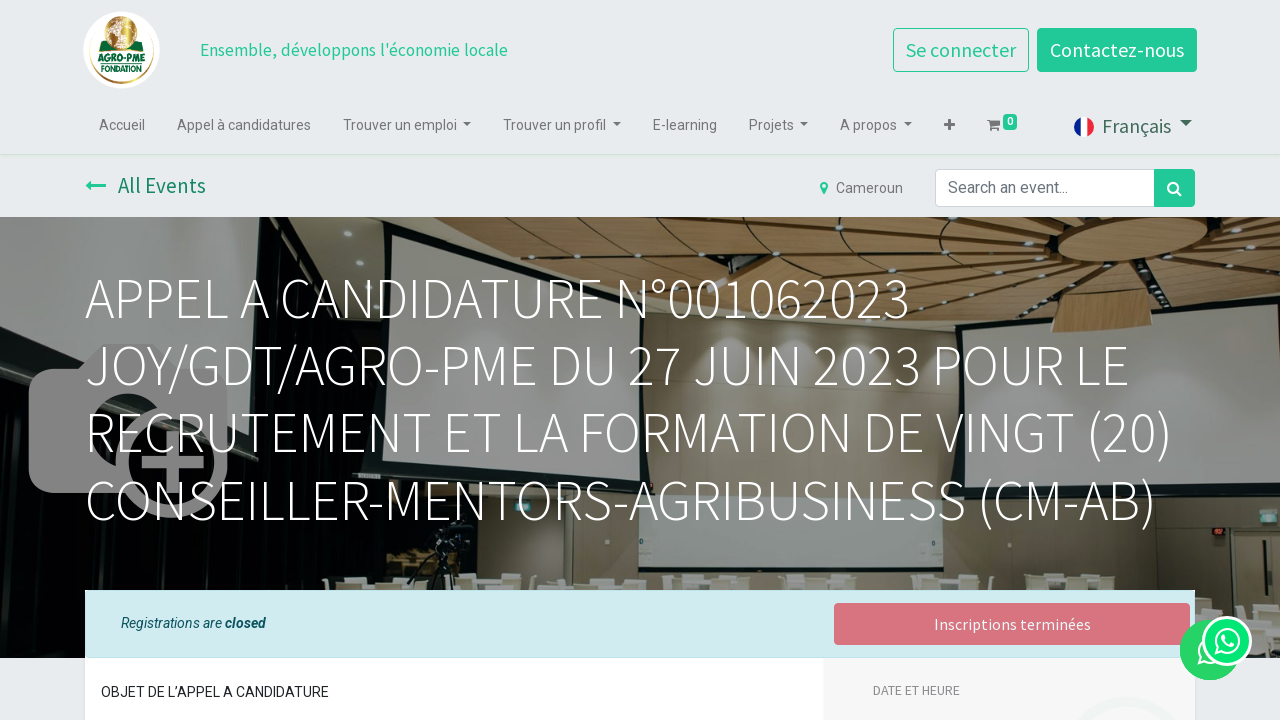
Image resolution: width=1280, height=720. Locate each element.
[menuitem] (124, 125)
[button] (951, 125)
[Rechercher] (1174, 188)
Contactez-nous (1115, 49)
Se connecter (959, 49)
